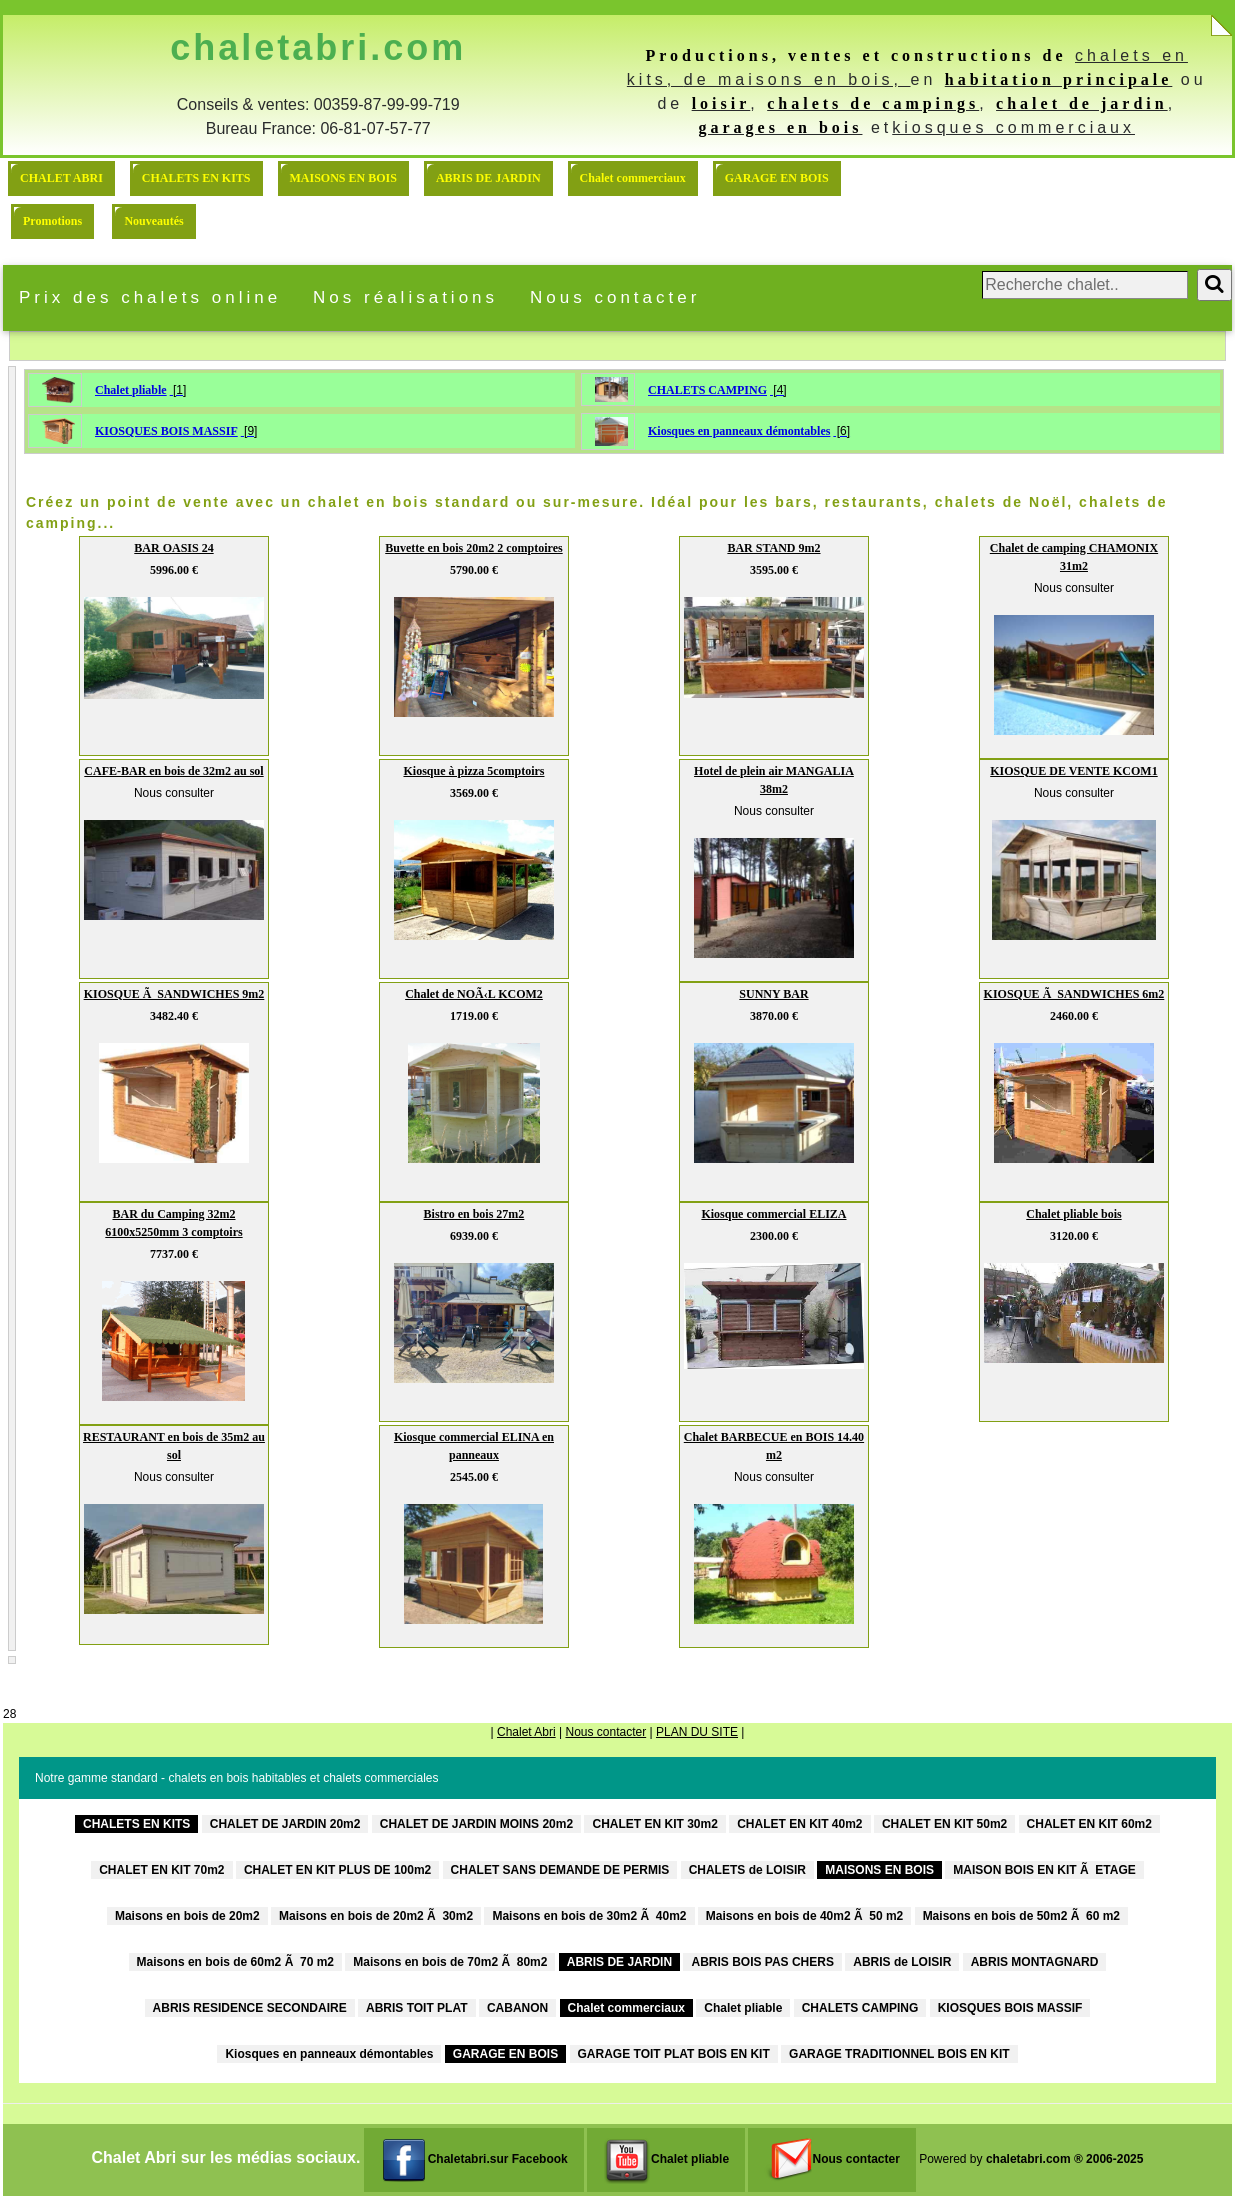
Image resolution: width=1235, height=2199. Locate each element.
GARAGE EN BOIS (777, 178)
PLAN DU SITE (697, 1732)
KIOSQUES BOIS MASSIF (166, 431)
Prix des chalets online (150, 297)
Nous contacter (615, 297)
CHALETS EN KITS (196, 178)
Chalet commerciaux (633, 178)
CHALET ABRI (61, 178)
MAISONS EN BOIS (343, 178)
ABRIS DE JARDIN (488, 178)
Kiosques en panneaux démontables (739, 431)
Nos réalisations (405, 297)
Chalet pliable (131, 390)
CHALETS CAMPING (707, 390)
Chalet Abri (526, 1732)
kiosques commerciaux (1013, 127)
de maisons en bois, (797, 79)
